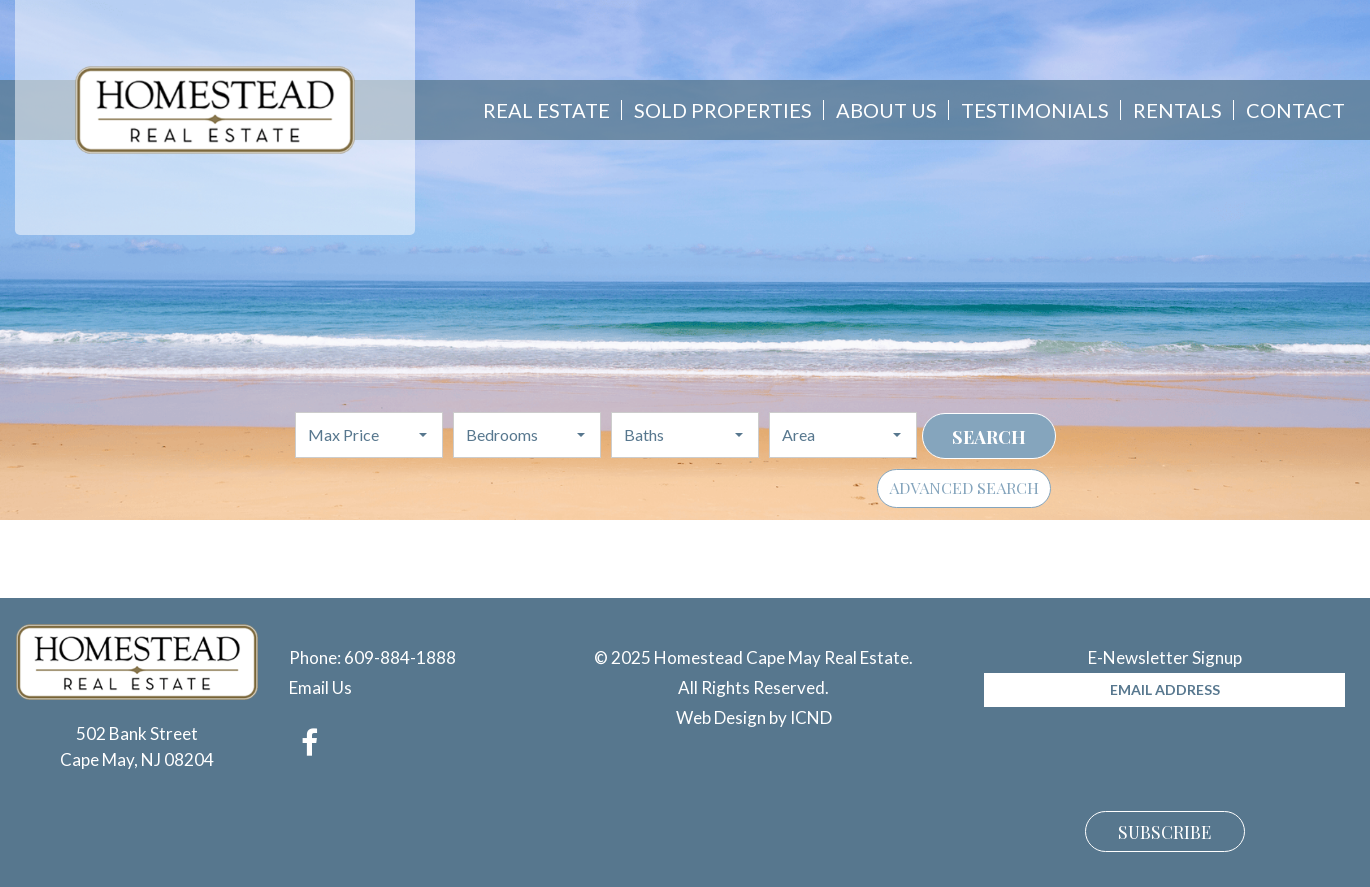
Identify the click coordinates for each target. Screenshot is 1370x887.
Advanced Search (964, 487)
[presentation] (1136, 756)
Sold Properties (723, 110)
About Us (886, 110)
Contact (1295, 110)
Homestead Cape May (215, 110)
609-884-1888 (400, 657)
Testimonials (1035, 110)
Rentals (1177, 110)
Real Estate (546, 110)
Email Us (320, 687)
